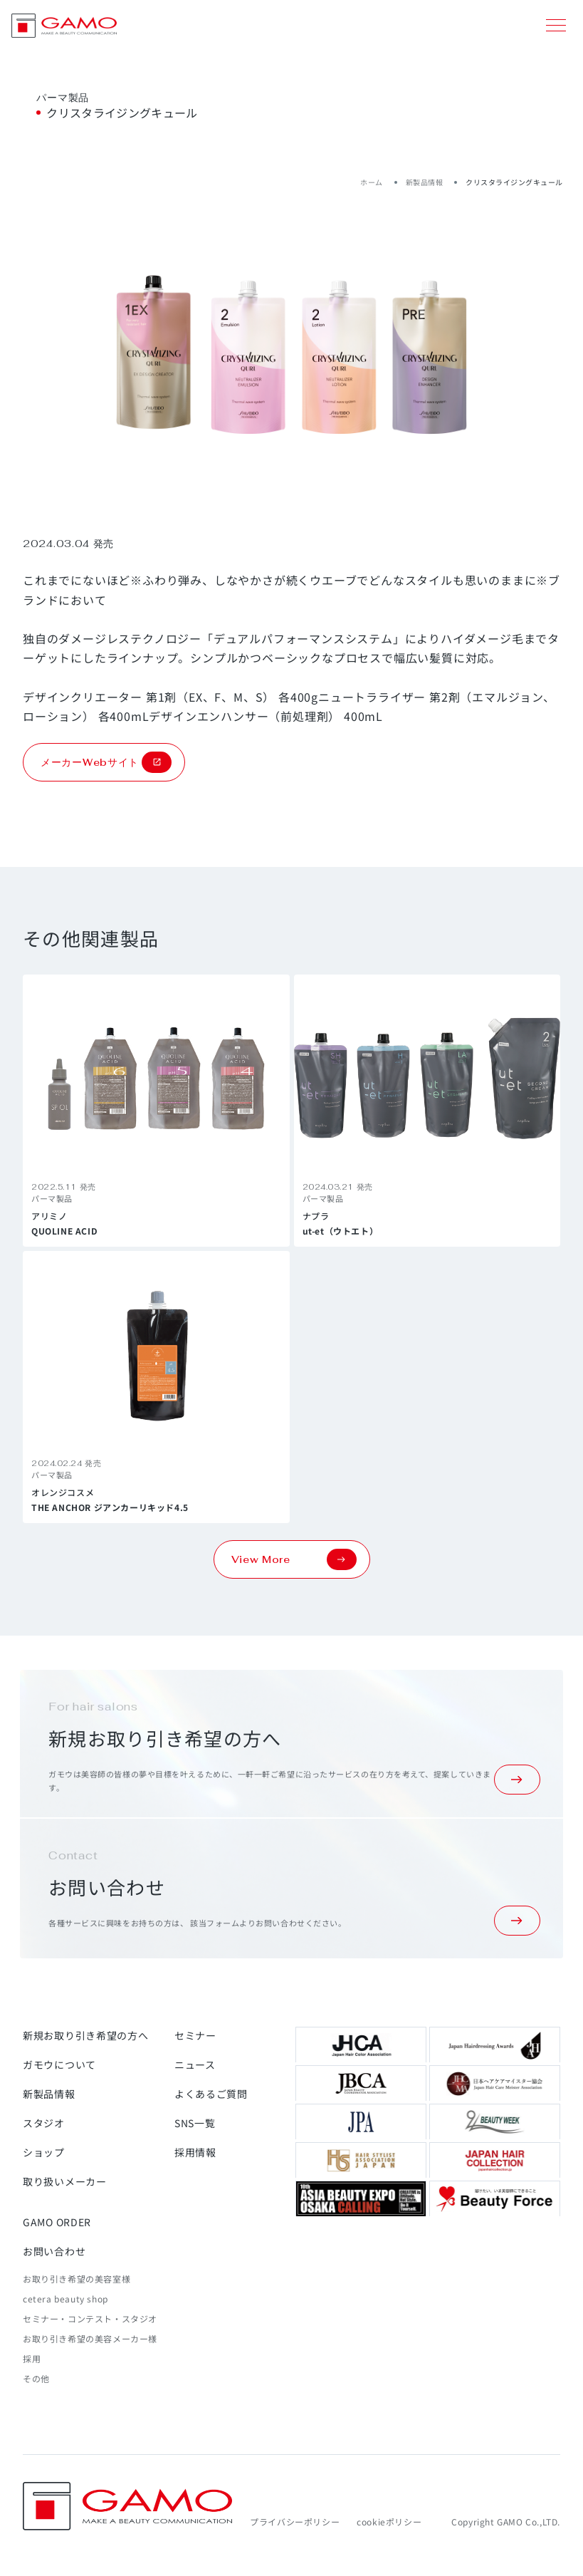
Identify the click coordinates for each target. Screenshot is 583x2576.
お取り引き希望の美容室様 (76, 2279)
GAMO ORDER (57, 2222)
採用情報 (195, 2152)
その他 (36, 2378)
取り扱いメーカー (65, 2181)
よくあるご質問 (211, 2094)
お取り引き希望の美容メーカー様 (90, 2338)
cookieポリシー (389, 2521)
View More (294, 1559)
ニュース (195, 2064)
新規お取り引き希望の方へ (85, 2035)
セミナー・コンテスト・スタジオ (90, 2318)
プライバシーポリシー (295, 2521)
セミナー (195, 2035)
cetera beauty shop (65, 2298)
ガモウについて (59, 2064)
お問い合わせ (54, 2251)
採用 (32, 2358)
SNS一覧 (195, 2123)
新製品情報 (424, 182)
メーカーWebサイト (106, 762)
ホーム (371, 182)
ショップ (44, 2152)
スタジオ (44, 2123)
